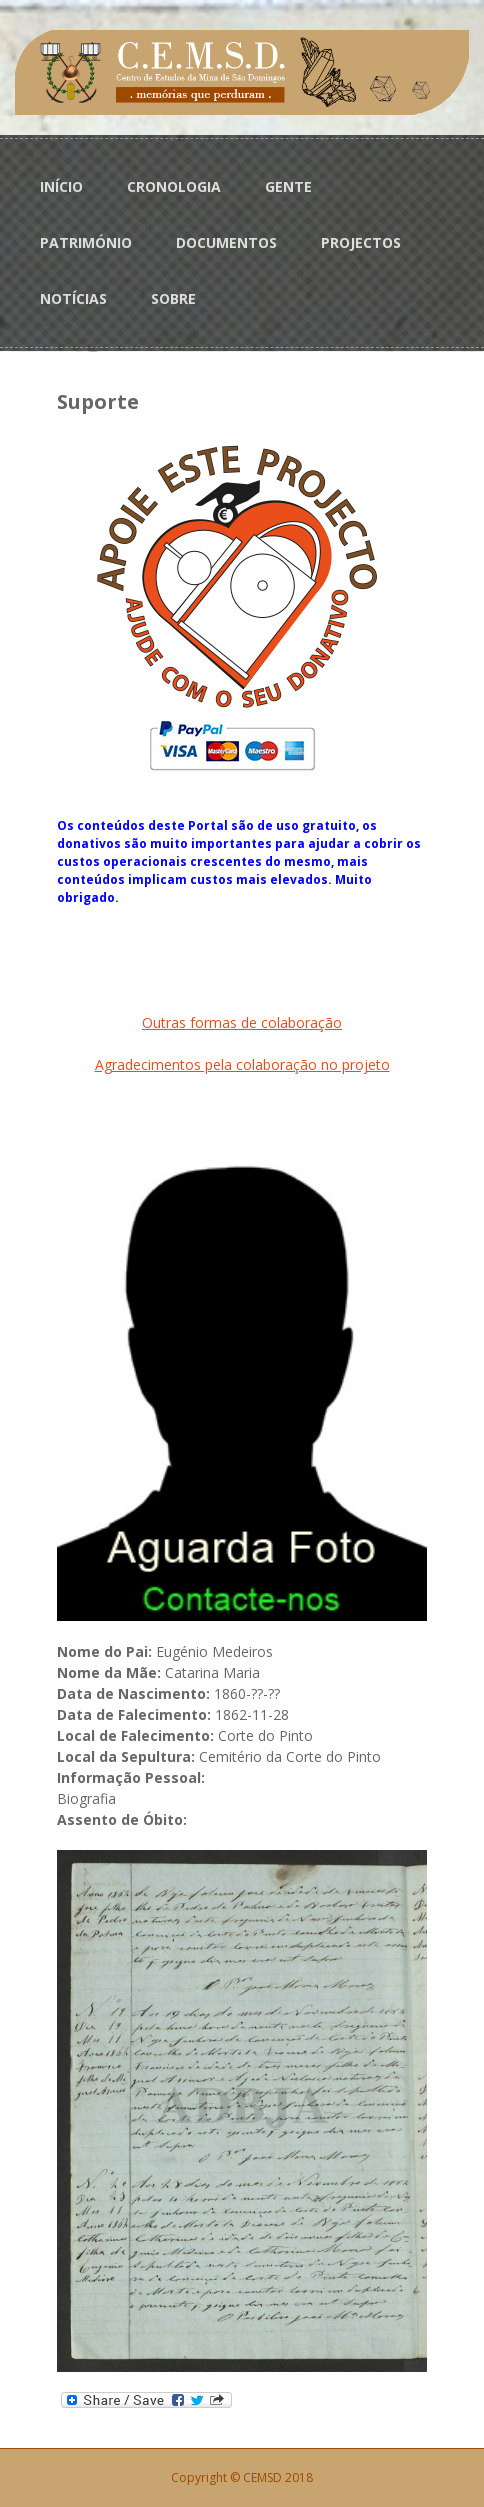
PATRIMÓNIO (86, 242)
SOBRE (173, 298)
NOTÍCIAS (73, 298)
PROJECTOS (361, 242)
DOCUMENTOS (226, 242)
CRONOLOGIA (174, 186)
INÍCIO (61, 186)
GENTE (288, 186)
